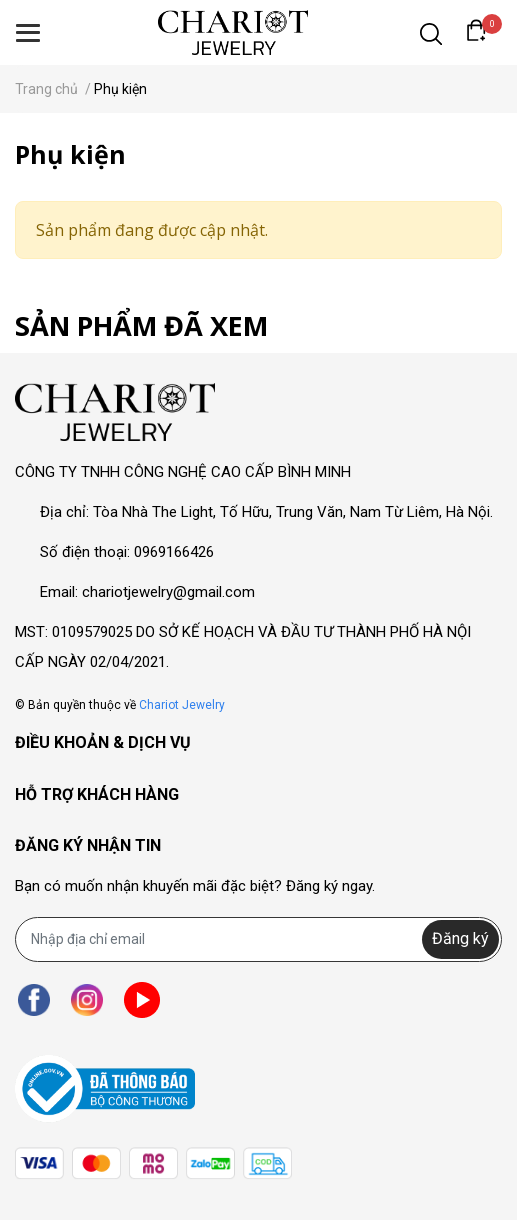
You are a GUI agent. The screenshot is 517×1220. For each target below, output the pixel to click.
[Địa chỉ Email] (258, 939)
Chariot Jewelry (182, 705)
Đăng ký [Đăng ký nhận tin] (460, 938)
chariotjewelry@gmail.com (168, 592)
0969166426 (174, 552)
